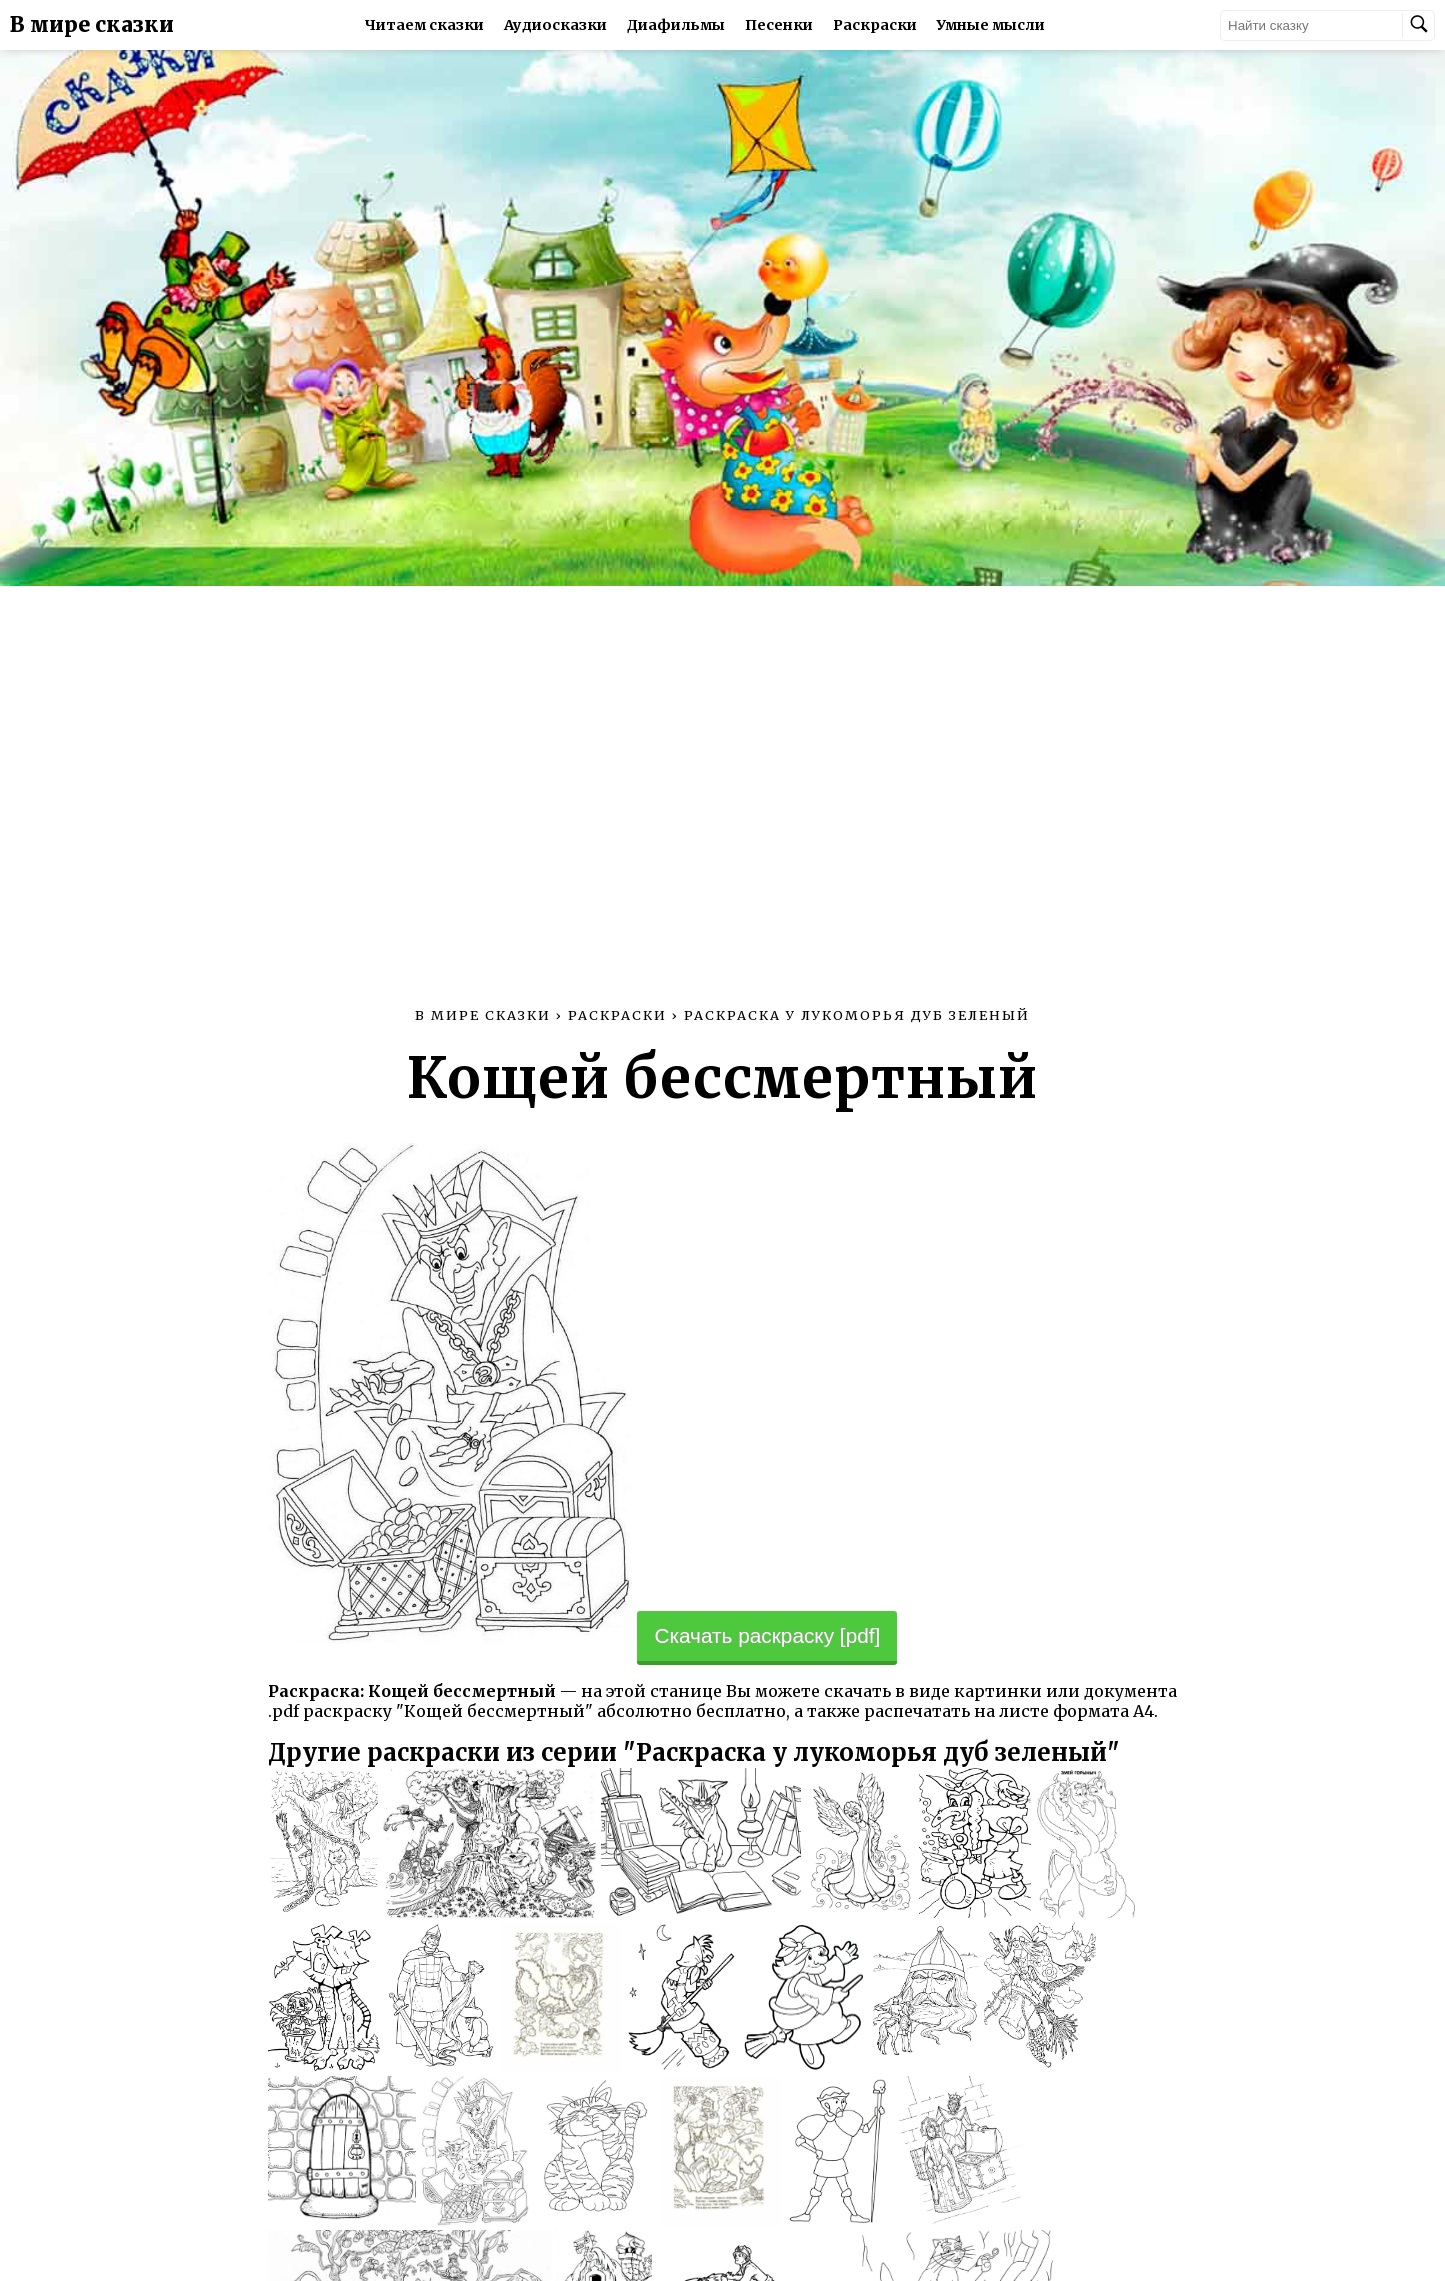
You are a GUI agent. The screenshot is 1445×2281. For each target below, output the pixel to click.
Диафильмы (676, 25)
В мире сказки (92, 25)
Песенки (779, 25)
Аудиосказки (555, 25)
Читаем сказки (424, 25)
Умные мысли (991, 25)
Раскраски (875, 25)
